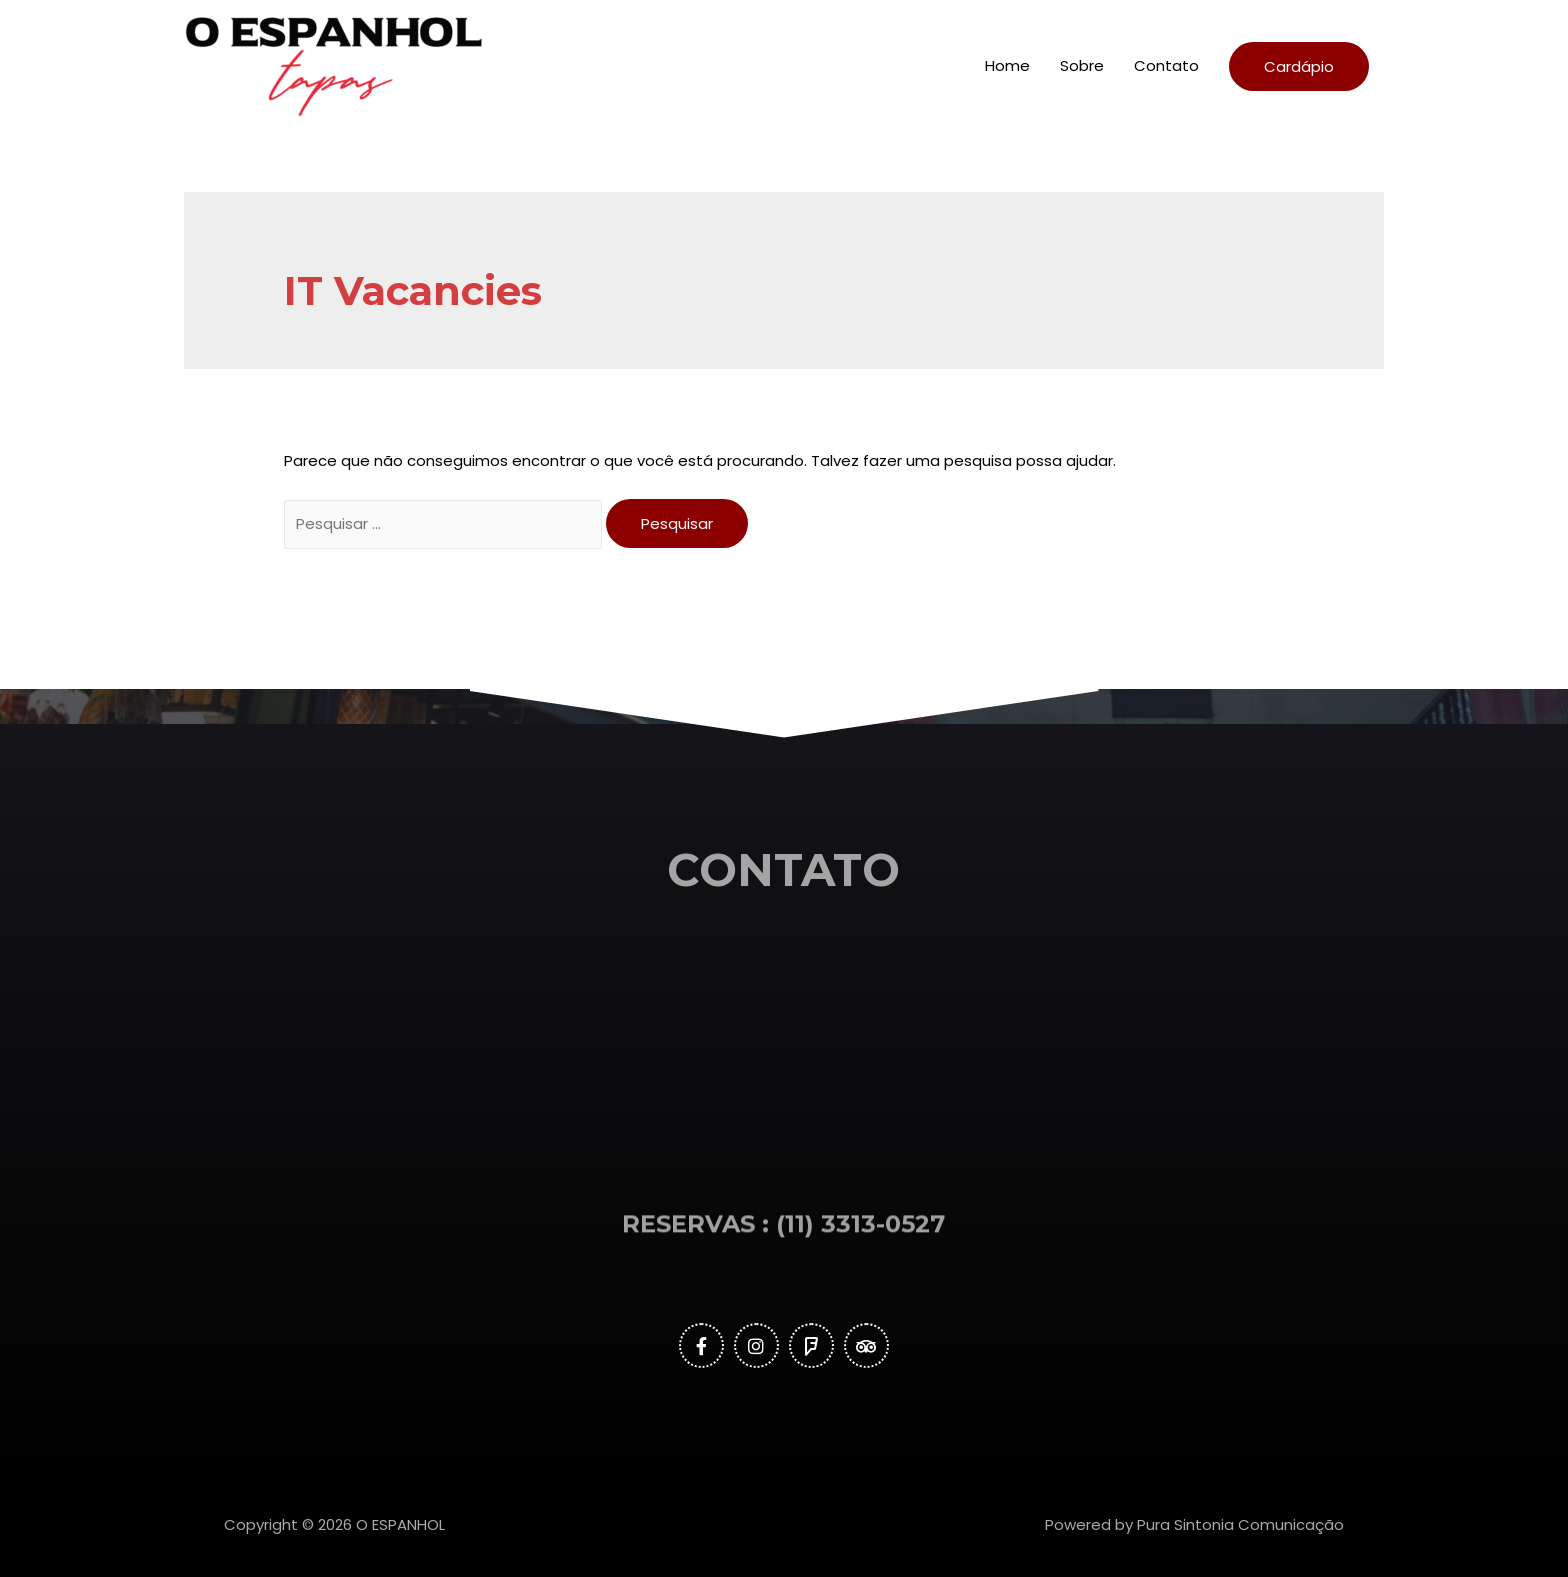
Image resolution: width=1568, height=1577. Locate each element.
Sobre (1082, 65)
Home (1007, 65)
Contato (1166, 65)
